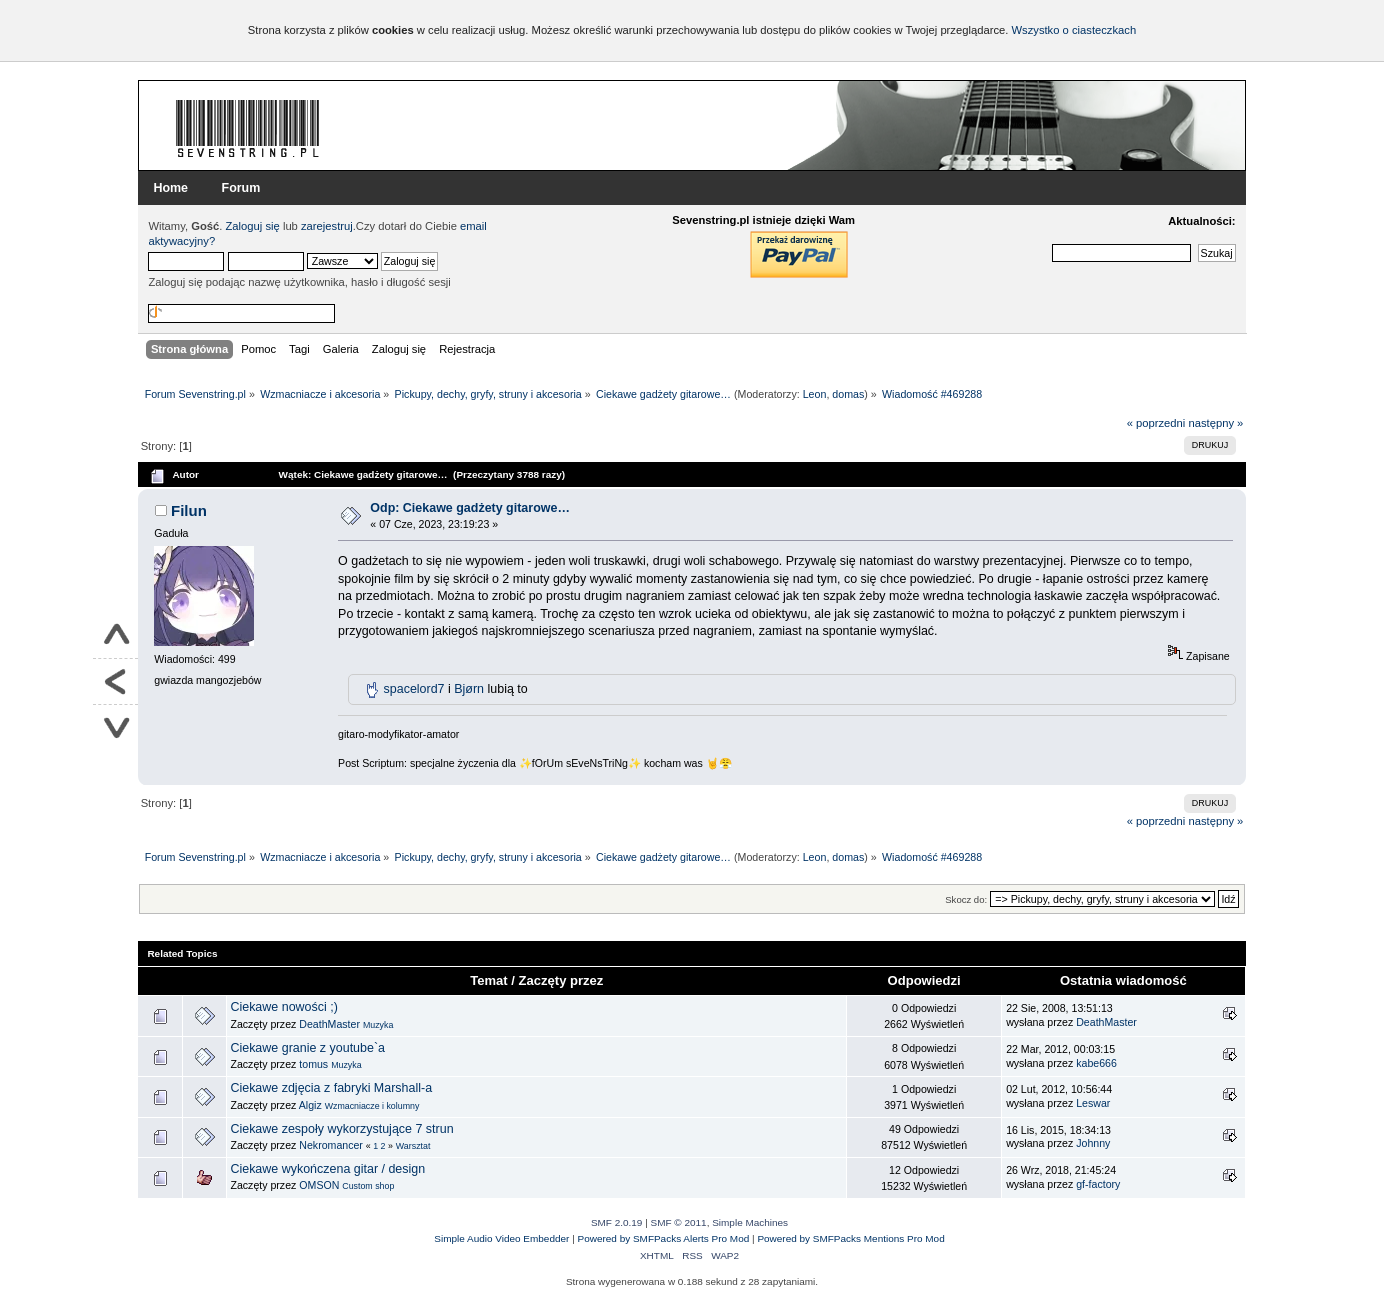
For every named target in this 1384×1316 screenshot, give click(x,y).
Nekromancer (331, 1145)
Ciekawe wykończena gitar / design (327, 1169)
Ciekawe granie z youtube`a (307, 1048)
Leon (815, 394)
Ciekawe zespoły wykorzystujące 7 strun (341, 1129)
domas (848, 394)
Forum (241, 188)
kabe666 (1096, 1063)
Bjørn (469, 689)
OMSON (319, 1185)
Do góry (115, 636)
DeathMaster (329, 1024)
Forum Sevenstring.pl (248, 128)
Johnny (1093, 1143)
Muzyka (378, 1025)
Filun (189, 510)
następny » (1215, 423)
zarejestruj (327, 226)
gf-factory (1098, 1184)
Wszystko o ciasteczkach (1073, 30)
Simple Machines (750, 1222)
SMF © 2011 (679, 1222)
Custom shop (368, 1186)
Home (170, 188)
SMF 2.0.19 (617, 1222)
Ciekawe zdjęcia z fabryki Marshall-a (331, 1088)
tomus (313, 1064)
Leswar (1093, 1103)
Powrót (115, 682)
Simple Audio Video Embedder (501, 1238)
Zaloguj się (253, 226)
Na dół (115, 727)
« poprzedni (1156, 423)
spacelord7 (414, 689)
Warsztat (413, 1146)
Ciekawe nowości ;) (283, 1007)
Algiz (310, 1105)
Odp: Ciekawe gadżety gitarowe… (470, 508)
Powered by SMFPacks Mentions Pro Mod (850, 1238)
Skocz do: (966, 899)
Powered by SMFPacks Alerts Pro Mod (664, 1238)
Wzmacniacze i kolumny (372, 1106)
